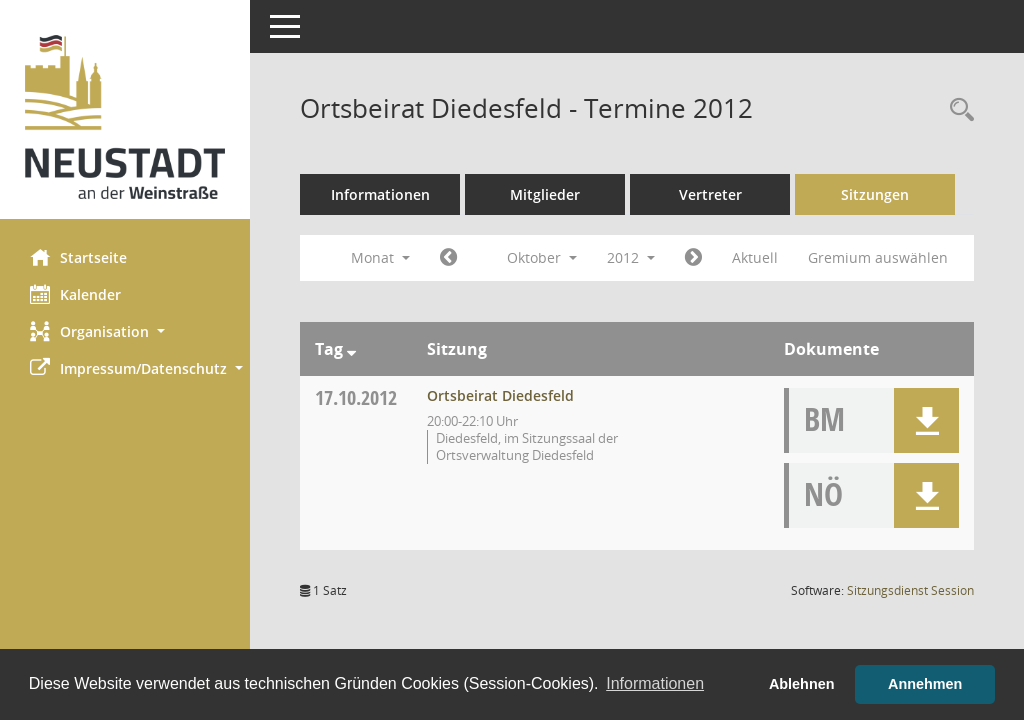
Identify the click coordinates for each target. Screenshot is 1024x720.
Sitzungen (875, 194)
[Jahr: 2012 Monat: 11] (693, 258)
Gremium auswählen (878, 257)
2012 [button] (631, 257)
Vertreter (710, 194)
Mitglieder (545, 194)
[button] (125, 331)
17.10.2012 (356, 397)
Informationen (380, 194)
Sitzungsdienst (910, 590)
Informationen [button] (655, 683)
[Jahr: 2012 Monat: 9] (448, 258)
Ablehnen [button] (802, 684)
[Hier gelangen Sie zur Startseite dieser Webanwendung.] (125, 117)
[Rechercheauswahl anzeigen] (957, 110)
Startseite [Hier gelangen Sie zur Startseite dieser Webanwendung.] (78, 257)
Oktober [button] (542, 257)
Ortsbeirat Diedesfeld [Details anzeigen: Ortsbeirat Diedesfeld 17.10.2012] (500, 395)
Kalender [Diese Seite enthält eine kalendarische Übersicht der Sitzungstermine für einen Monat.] (75, 294)
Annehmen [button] (925, 684)
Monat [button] (380, 257)
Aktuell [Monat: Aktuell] (755, 257)
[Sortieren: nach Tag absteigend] (351, 349)
